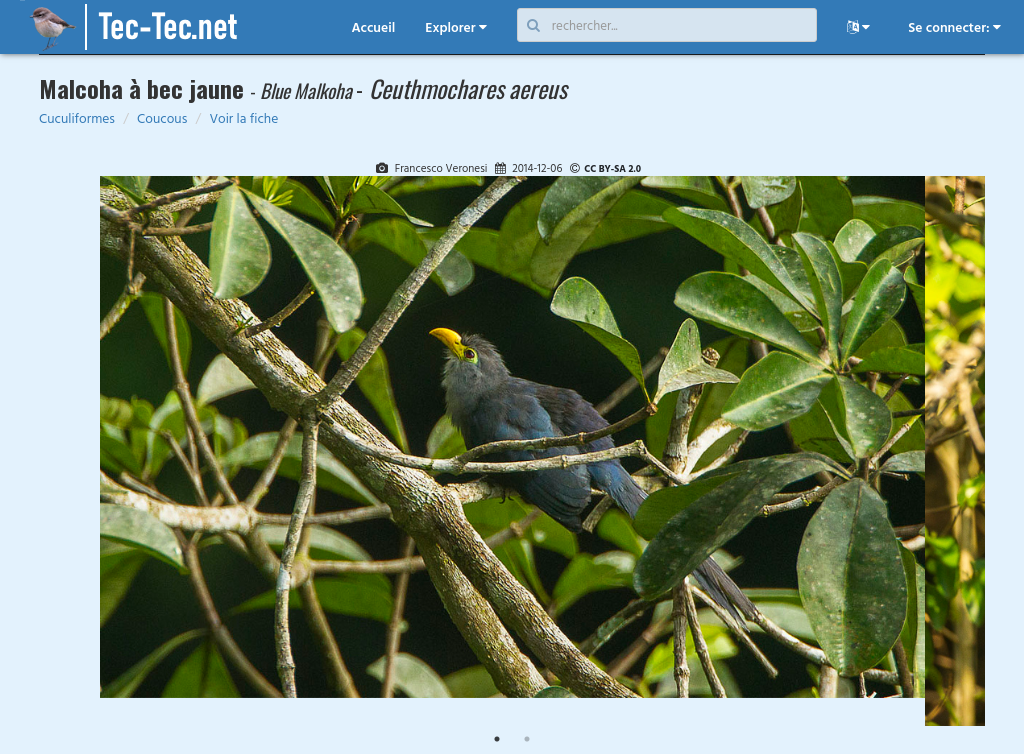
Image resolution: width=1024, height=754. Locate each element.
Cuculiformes (77, 118)
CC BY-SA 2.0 (612, 168)
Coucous (162, 118)
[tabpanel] (512, 442)
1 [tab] (497, 739)
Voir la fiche (243, 118)
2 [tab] (527, 739)
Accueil (373, 27)
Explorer (456, 27)
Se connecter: (954, 27)
